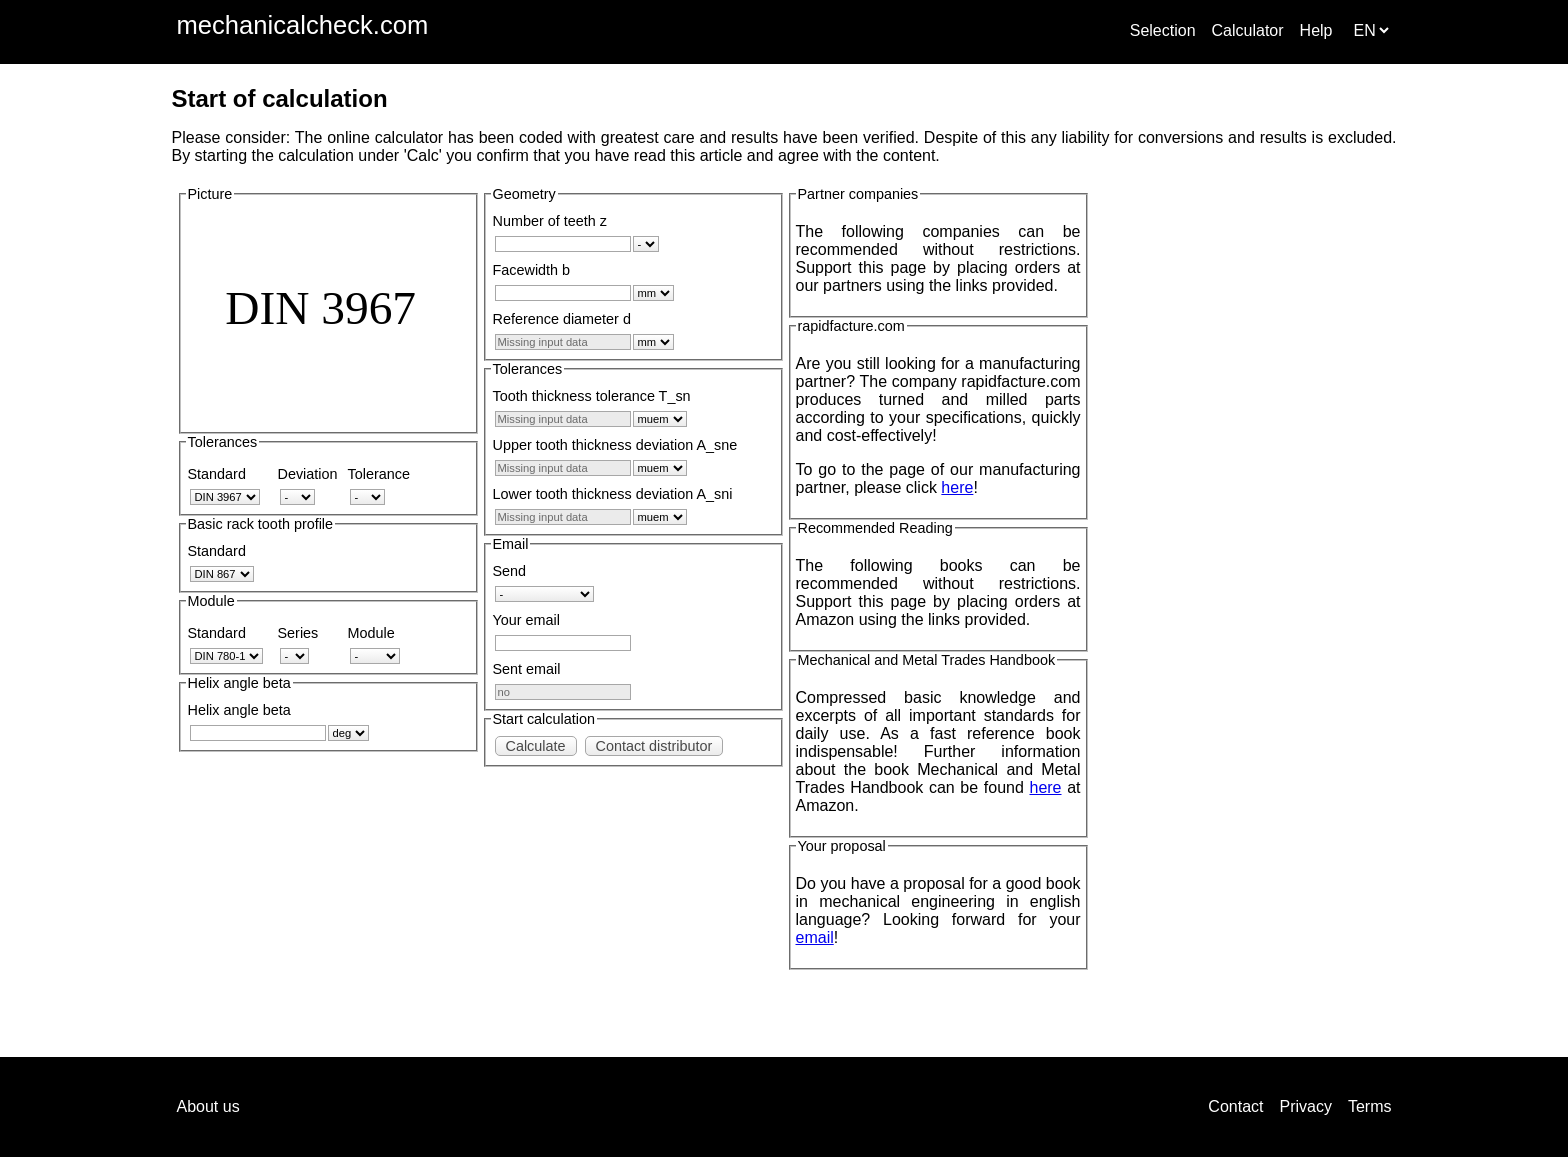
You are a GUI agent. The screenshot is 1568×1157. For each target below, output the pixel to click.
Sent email (527, 669)
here (957, 487)
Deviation (308, 474)
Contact (1235, 1106)
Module (371, 633)
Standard (217, 474)
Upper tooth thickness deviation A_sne (615, 445)
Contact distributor (654, 746)
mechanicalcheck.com (303, 25)
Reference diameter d (562, 319)
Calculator (1248, 30)
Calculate (536, 746)
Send (510, 571)
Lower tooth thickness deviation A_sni (613, 494)
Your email (526, 620)
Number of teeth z (550, 221)
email (815, 937)
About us (208, 1106)
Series (298, 633)
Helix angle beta (239, 710)
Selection (1163, 30)
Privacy (1305, 1106)
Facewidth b (532, 270)
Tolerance (379, 474)
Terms (1370, 1106)
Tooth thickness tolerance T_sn (592, 396)
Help (1316, 30)
